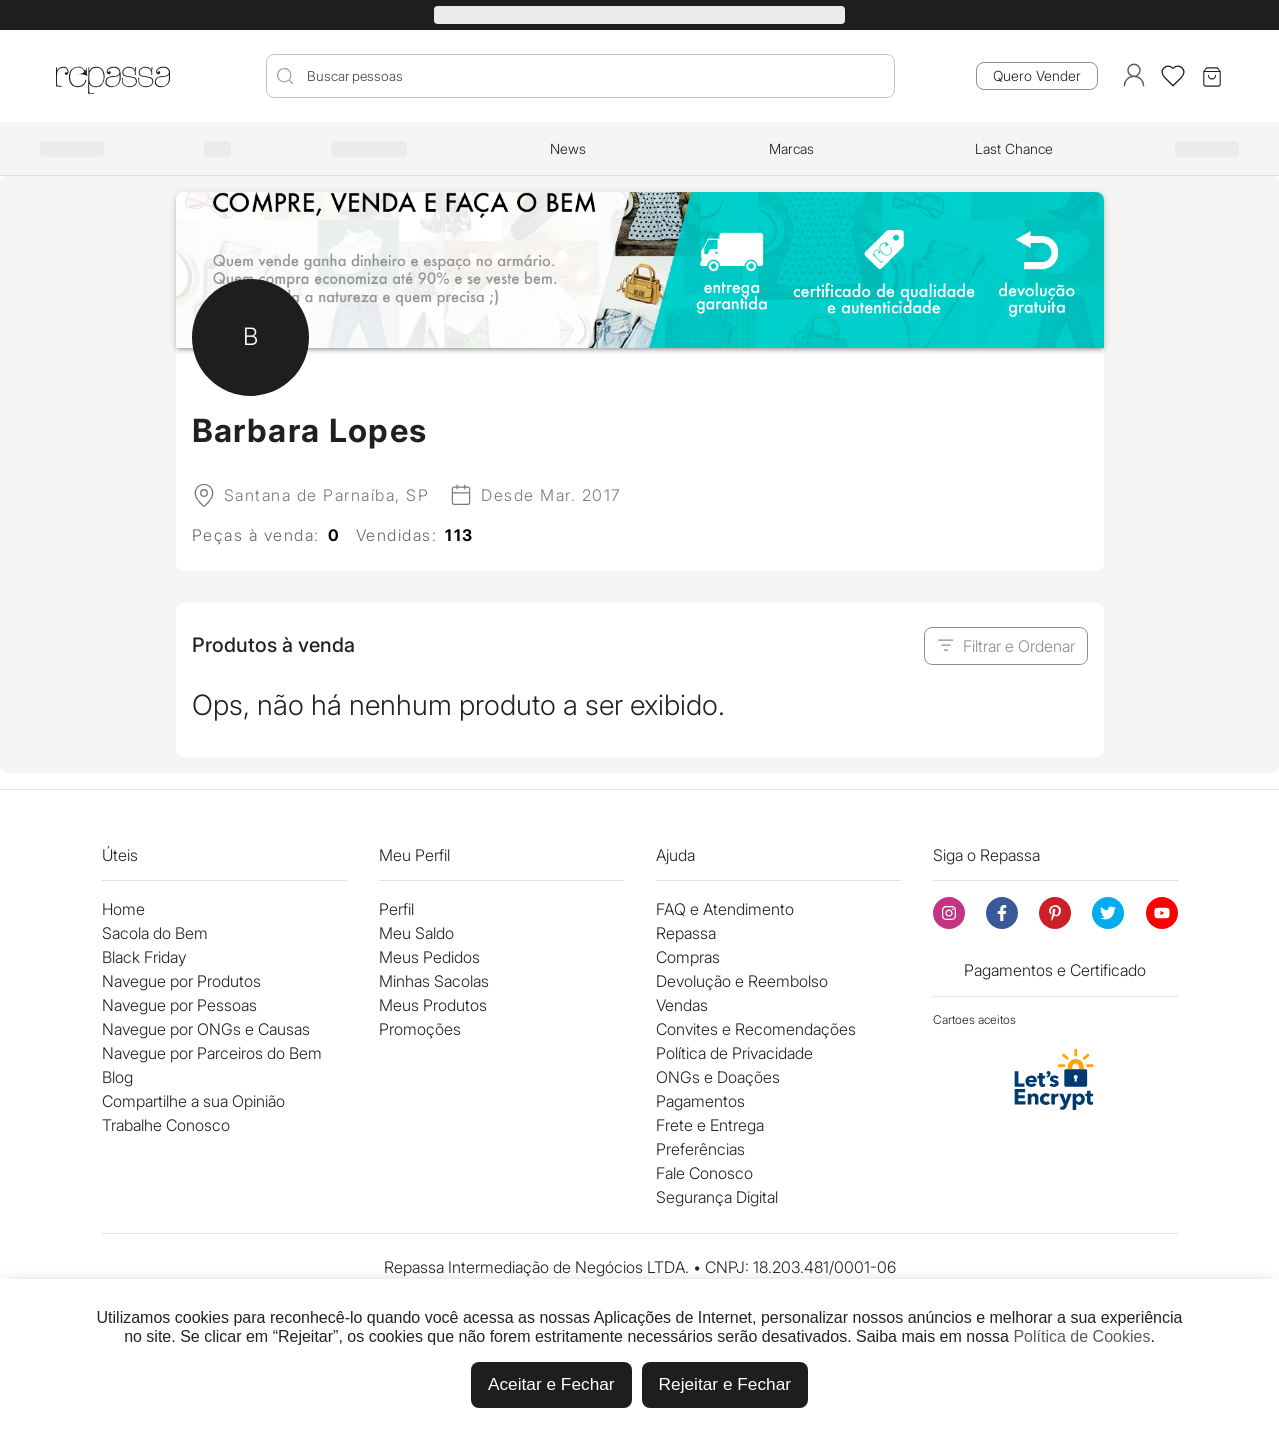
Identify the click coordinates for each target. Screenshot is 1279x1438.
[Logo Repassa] (113, 76)
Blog (117, 1077)
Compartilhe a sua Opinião (193, 1101)
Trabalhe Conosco (166, 1125)
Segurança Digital (717, 1197)
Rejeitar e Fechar (725, 1384)
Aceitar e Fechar (551, 1384)
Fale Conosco (704, 1173)
